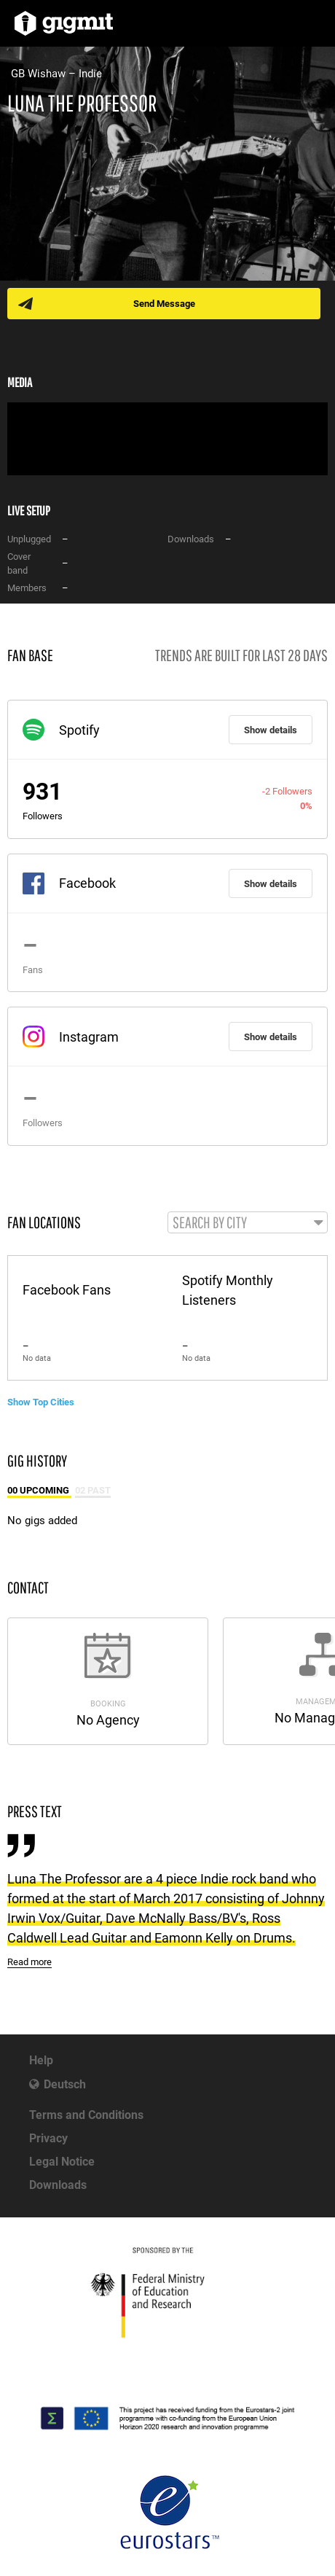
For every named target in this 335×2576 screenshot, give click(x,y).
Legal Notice (62, 2162)
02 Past (93, 1490)
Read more (29, 1961)
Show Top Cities (40, 1402)
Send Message (164, 303)
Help (41, 2060)
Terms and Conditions (86, 2115)
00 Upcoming (39, 1490)
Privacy (48, 2138)
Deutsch (65, 2084)
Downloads (58, 2185)
